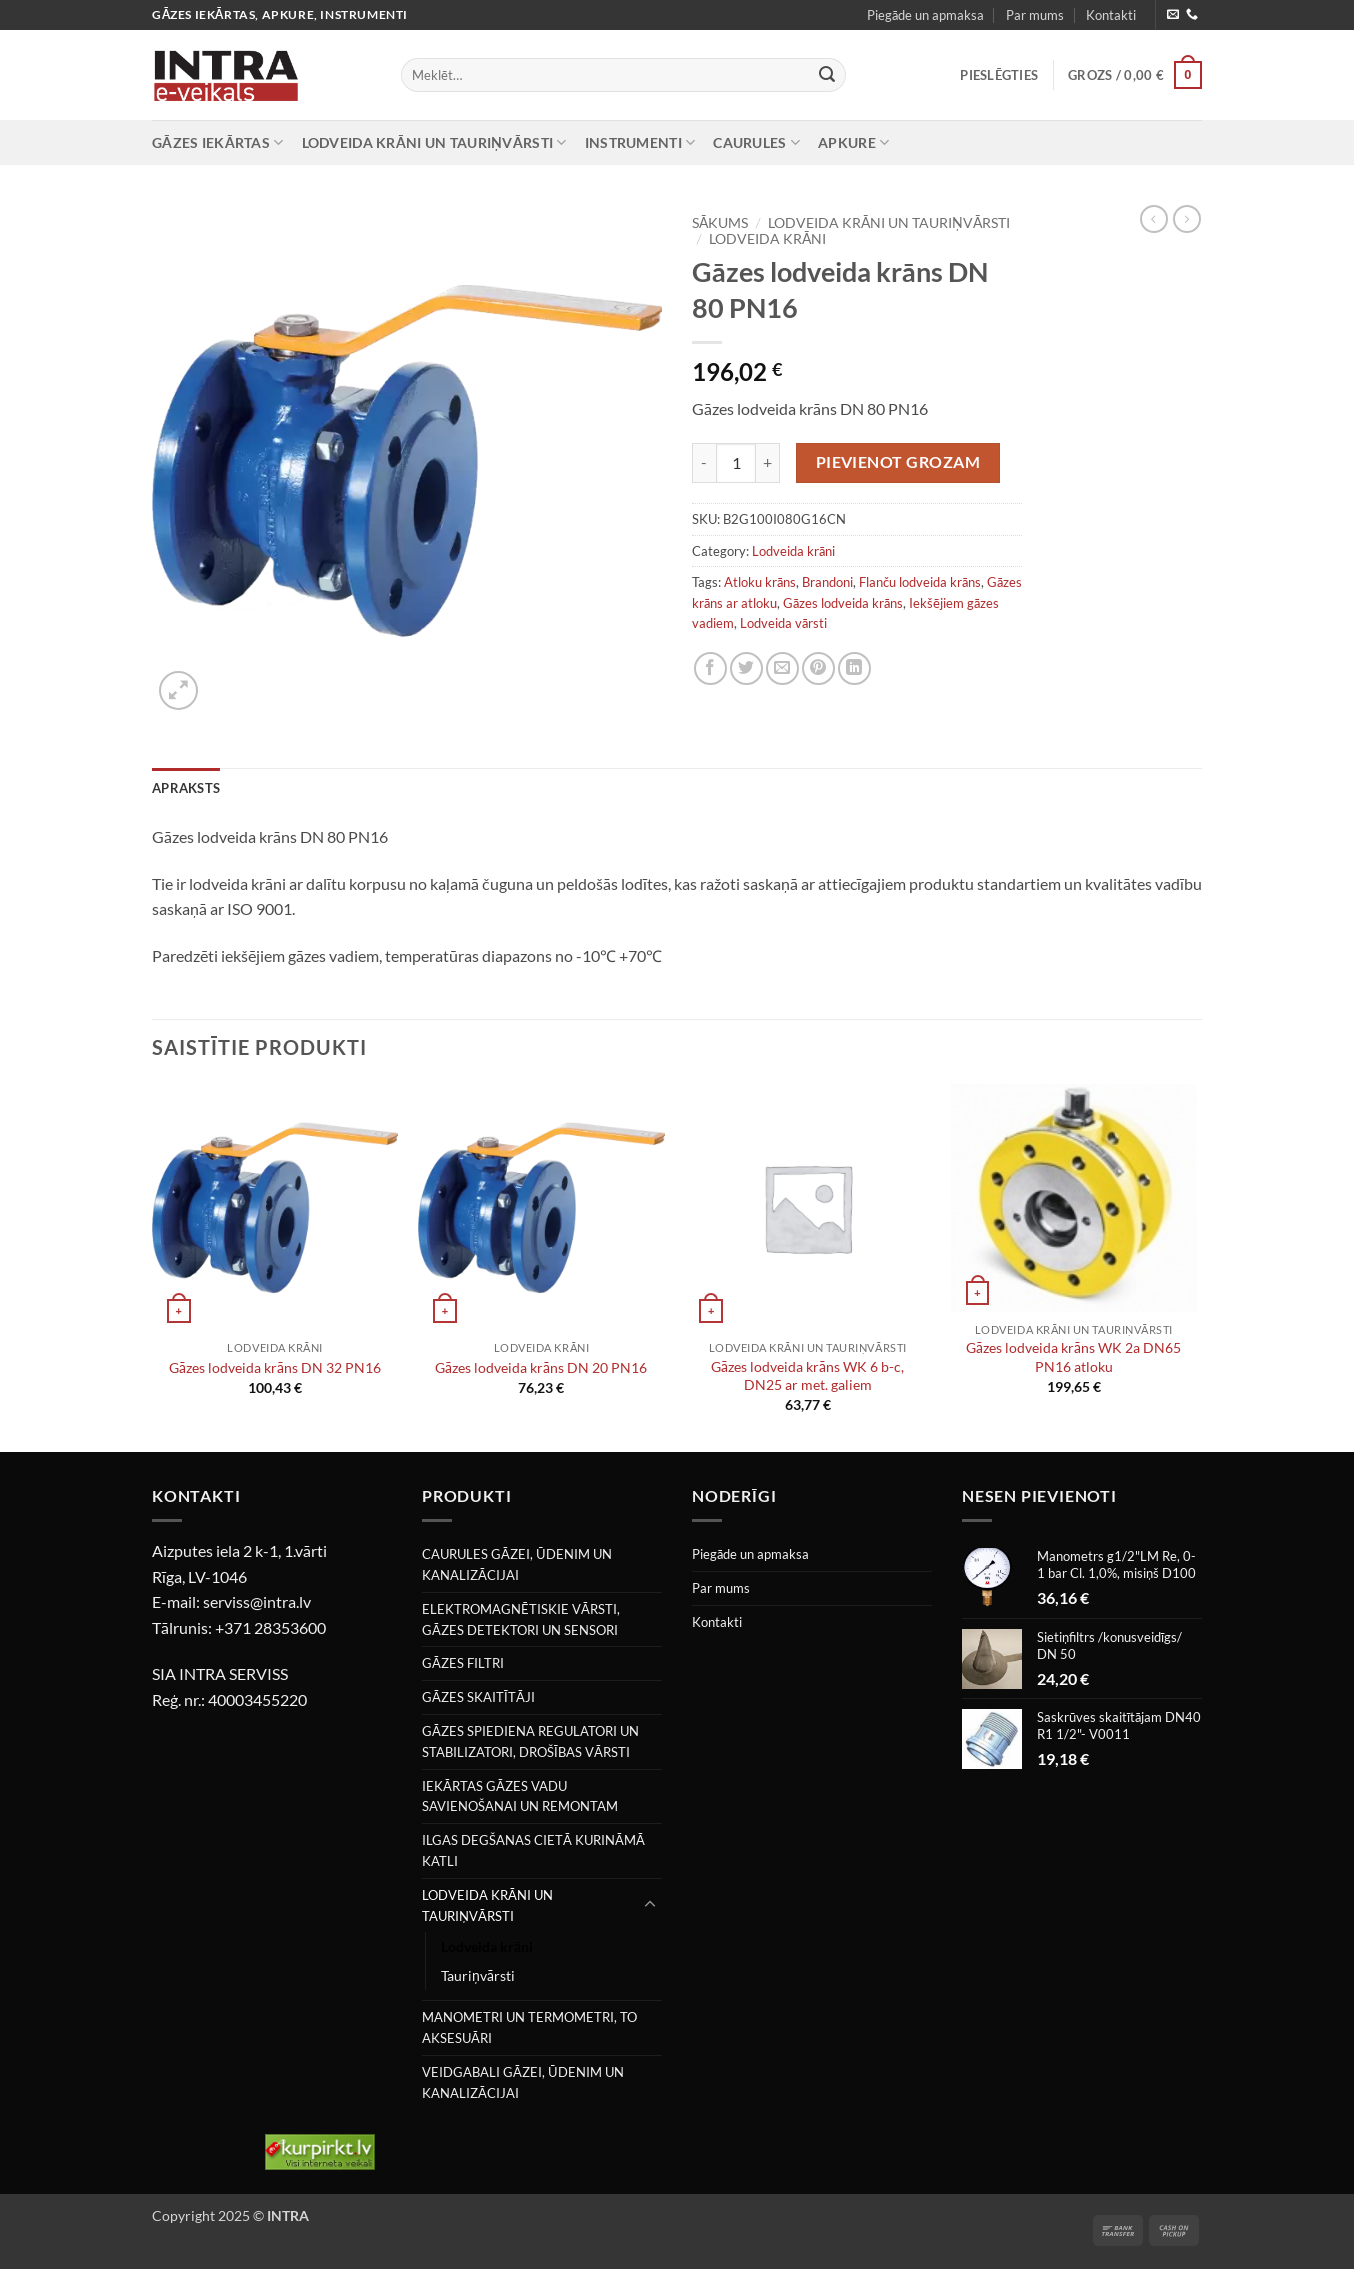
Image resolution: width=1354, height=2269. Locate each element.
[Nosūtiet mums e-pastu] (1173, 15)
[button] (999, 75)
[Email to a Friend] (782, 668)
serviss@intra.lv (257, 1601)
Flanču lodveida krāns (920, 582)
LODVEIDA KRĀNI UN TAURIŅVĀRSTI (434, 142)
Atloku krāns (760, 582)
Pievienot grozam (898, 462)
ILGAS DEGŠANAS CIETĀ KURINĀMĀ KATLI (533, 1850)
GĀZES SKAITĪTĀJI (478, 1697)
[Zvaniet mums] (1192, 15)
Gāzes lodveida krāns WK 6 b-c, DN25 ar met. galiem (807, 1376)
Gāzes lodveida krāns (843, 603)
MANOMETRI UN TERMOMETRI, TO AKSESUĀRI (529, 2027)
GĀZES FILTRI (463, 1663)
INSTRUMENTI (640, 142)
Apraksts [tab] (186, 788)
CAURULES (756, 142)
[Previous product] (1187, 219)
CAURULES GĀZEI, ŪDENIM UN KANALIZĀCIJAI (517, 1564)
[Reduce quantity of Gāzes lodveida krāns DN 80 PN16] (704, 463)
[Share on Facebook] (710, 668)
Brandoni (827, 582)
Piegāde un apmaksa (925, 15)
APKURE (853, 142)
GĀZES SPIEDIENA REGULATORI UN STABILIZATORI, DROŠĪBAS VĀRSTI (530, 1741)
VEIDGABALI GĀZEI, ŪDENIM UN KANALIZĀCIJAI (523, 2082)
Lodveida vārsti (783, 623)
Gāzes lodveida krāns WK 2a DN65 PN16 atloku (1073, 1357)
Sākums (720, 223)
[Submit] (827, 75)
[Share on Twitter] (746, 668)
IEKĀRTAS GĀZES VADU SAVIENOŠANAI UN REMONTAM (520, 1796)
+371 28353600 (270, 1627)
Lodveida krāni (767, 239)
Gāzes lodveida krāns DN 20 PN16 (541, 1367)
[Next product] (1154, 219)
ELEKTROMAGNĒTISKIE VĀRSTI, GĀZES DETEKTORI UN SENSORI (521, 1619)
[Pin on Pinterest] (818, 668)
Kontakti (1111, 15)
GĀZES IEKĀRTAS (218, 142)
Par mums (1035, 15)
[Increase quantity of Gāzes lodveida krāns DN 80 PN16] (768, 463)
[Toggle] (650, 1905)
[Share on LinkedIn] (854, 668)
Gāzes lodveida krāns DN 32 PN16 (275, 1367)
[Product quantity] (736, 463)
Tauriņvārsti (478, 1975)
